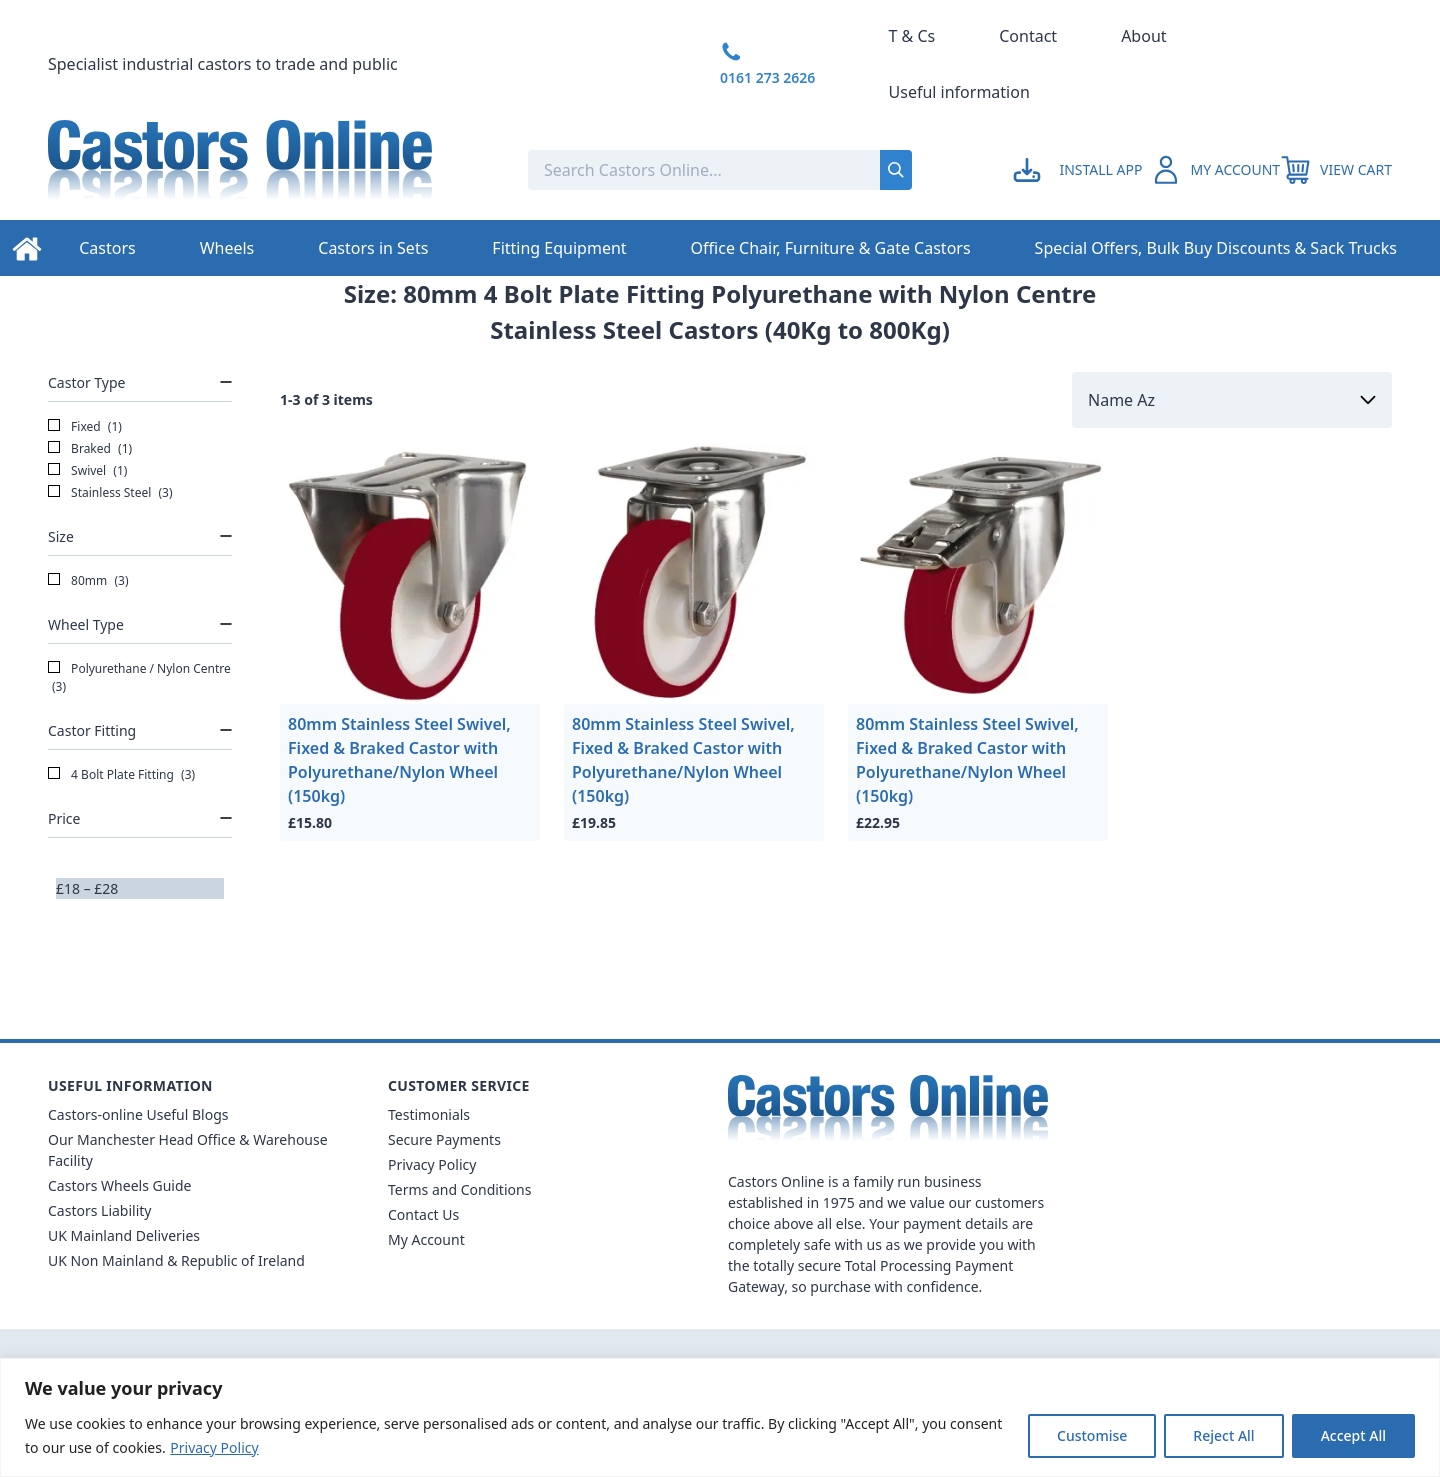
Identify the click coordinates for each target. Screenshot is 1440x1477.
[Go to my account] (1080, 170)
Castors (107, 248)
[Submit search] (896, 170)
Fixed (85, 427)
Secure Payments (444, 1139)
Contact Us (423, 1214)
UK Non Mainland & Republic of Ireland (176, 1260)
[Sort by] (1232, 400)
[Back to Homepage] (272, 170)
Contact (1028, 36)
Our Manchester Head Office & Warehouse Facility (188, 1150)
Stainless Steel (110, 493)
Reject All (1223, 1435)
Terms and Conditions (459, 1189)
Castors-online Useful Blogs (138, 1114)
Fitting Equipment (559, 248)
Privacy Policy (214, 1447)
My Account (426, 1239)
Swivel (87, 471)
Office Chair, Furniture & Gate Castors (831, 248)
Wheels (227, 248)
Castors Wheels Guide (119, 1185)
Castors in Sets (373, 248)
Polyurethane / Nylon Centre (139, 678)
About (1143, 36)
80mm (88, 581)
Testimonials (429, 1114)
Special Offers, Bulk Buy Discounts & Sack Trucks (1216, 248)
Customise (1092, 1435)
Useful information (959, 92)
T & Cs (912, 36)
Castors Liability (100, 1210)
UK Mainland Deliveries (124, 1235)
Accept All (1353, 1435)
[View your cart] (1336, 170)
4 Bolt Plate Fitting (121, 775)
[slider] (56, 899)
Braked (90, 449)
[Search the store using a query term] (658, 170)
